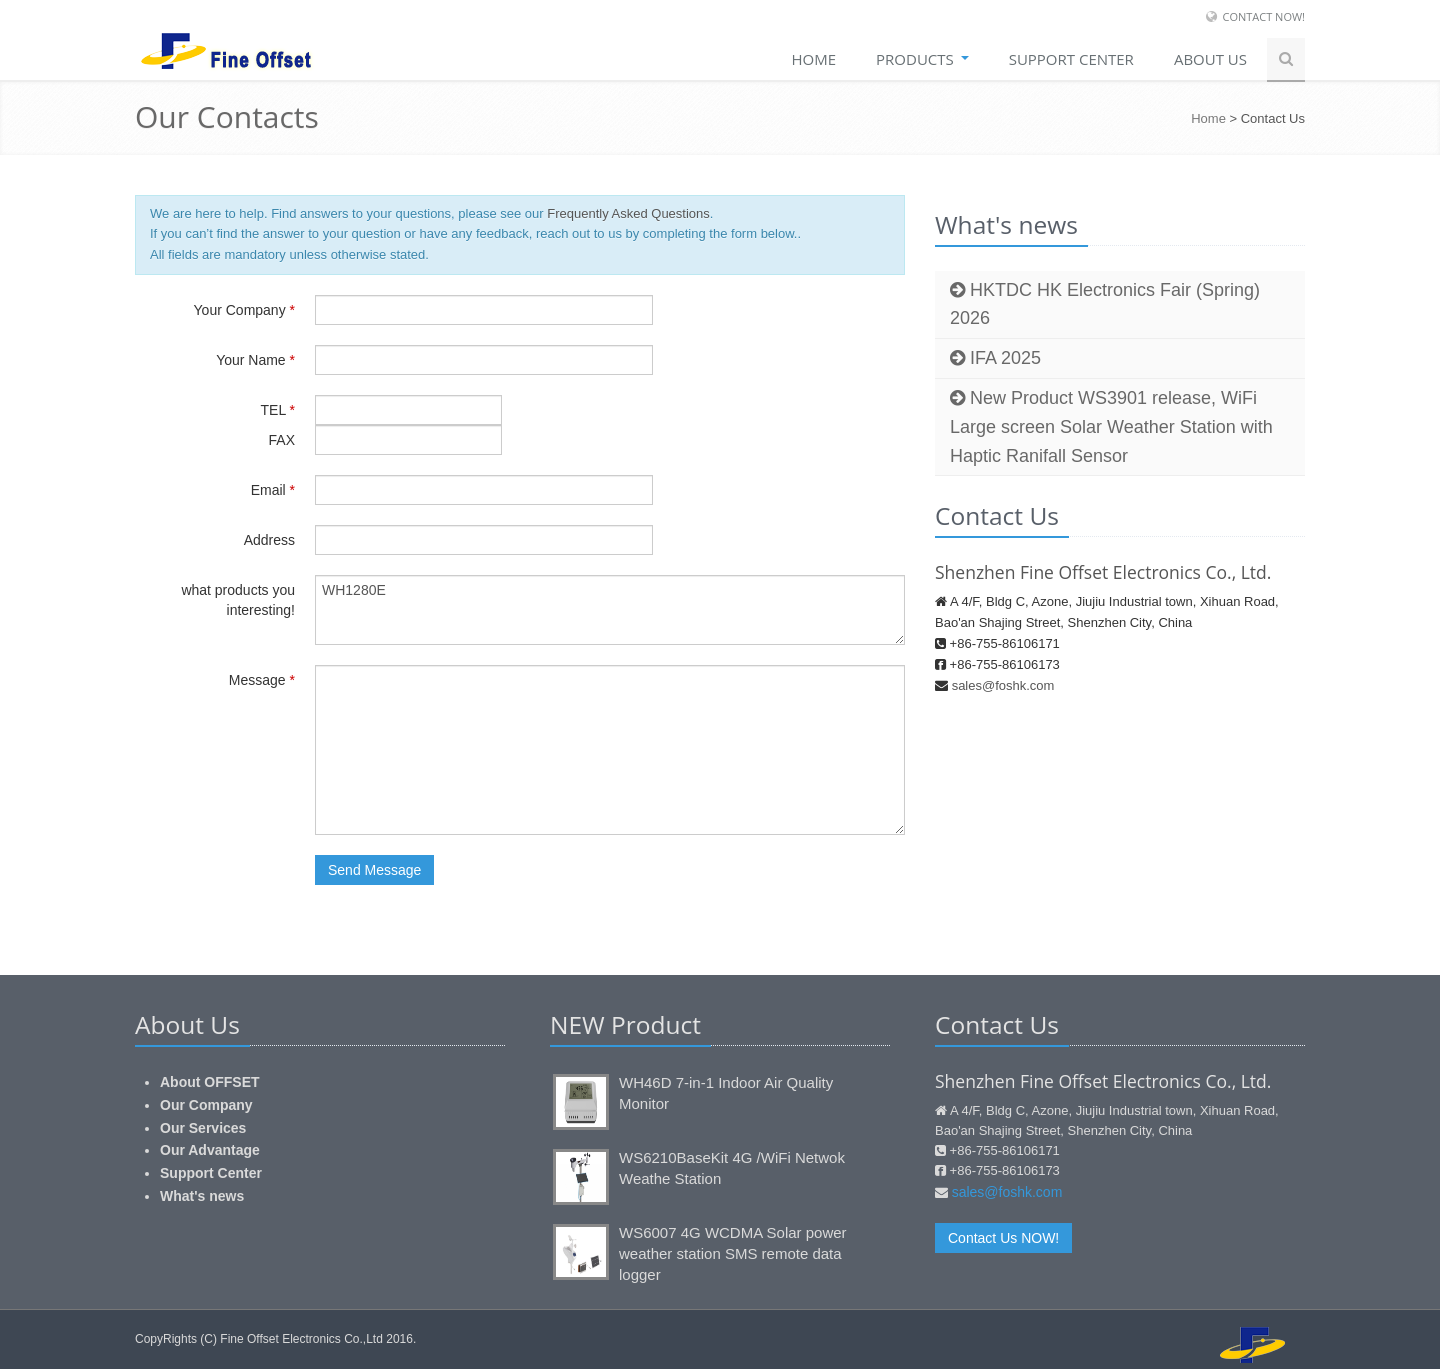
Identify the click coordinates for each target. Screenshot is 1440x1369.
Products (922, 59)
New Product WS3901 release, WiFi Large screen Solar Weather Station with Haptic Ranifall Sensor (1111, 427)
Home (813, 59)
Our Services (203, 1128)
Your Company (244, 310)
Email (273, 490)
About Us (1210, 59)
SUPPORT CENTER (1071, 59)
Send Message (374, 870)
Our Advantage (210, 1150)
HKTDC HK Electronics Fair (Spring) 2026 (1105, 304)
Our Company (206, 1105)
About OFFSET (210, 1082)
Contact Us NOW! (1003, 1238)
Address (269, 540)
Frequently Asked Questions (628, 213)
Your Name (255, 360)
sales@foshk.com (1003, 685)
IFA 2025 (995, 358)
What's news (202, 1196)
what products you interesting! (238, 600)
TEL (278, 410)
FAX (282, 440)
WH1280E (610, 610)
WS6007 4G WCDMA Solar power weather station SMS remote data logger (733, 1253)
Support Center (211, 1173)
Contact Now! (1263, 16)
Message (262, 680)
